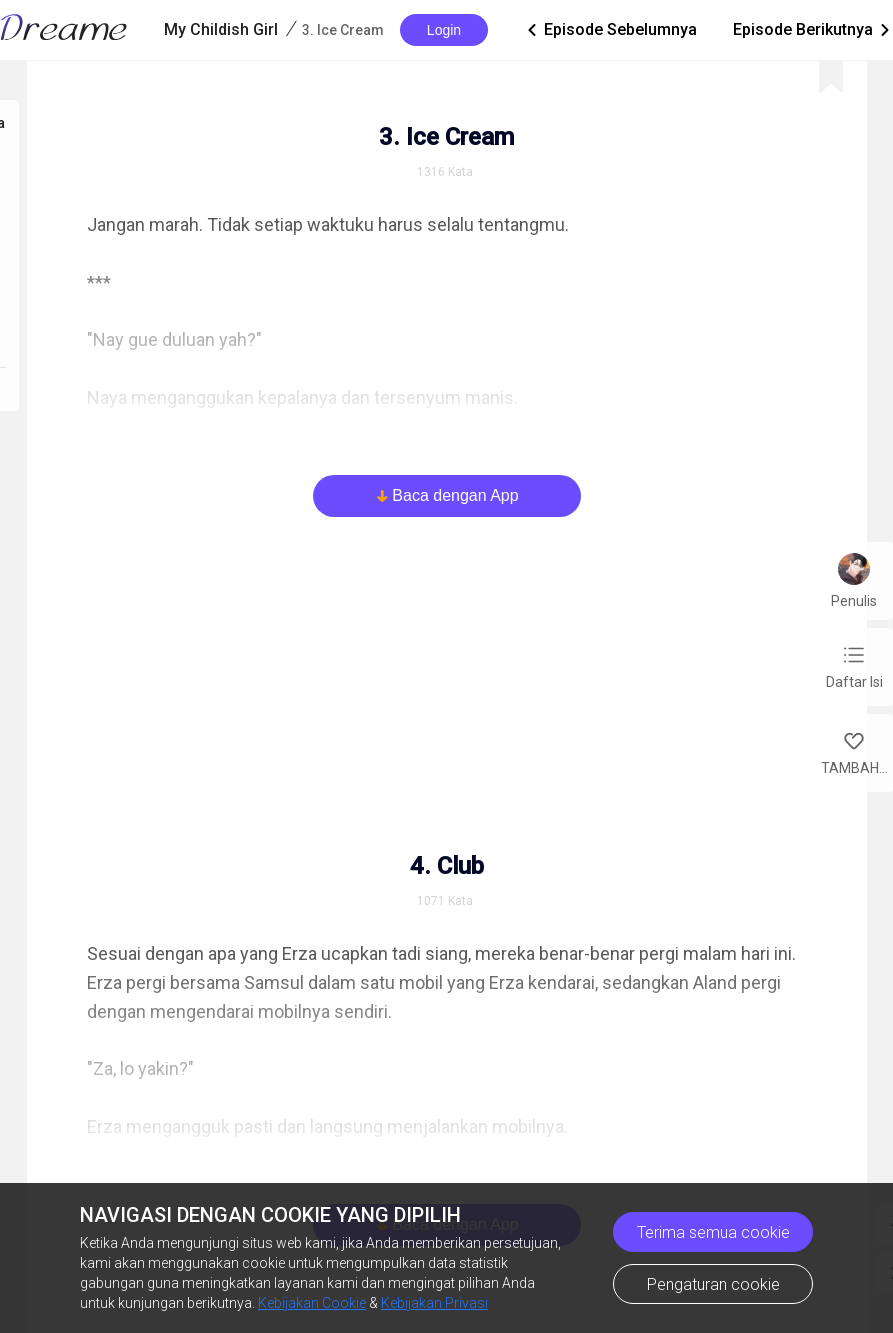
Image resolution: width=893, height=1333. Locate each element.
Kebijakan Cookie (312, 1303)
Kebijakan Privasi (434, 1303)
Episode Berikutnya (813, 30)
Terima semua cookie (713, 1232)
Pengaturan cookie (713, 1284)
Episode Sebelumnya (610, 30)
